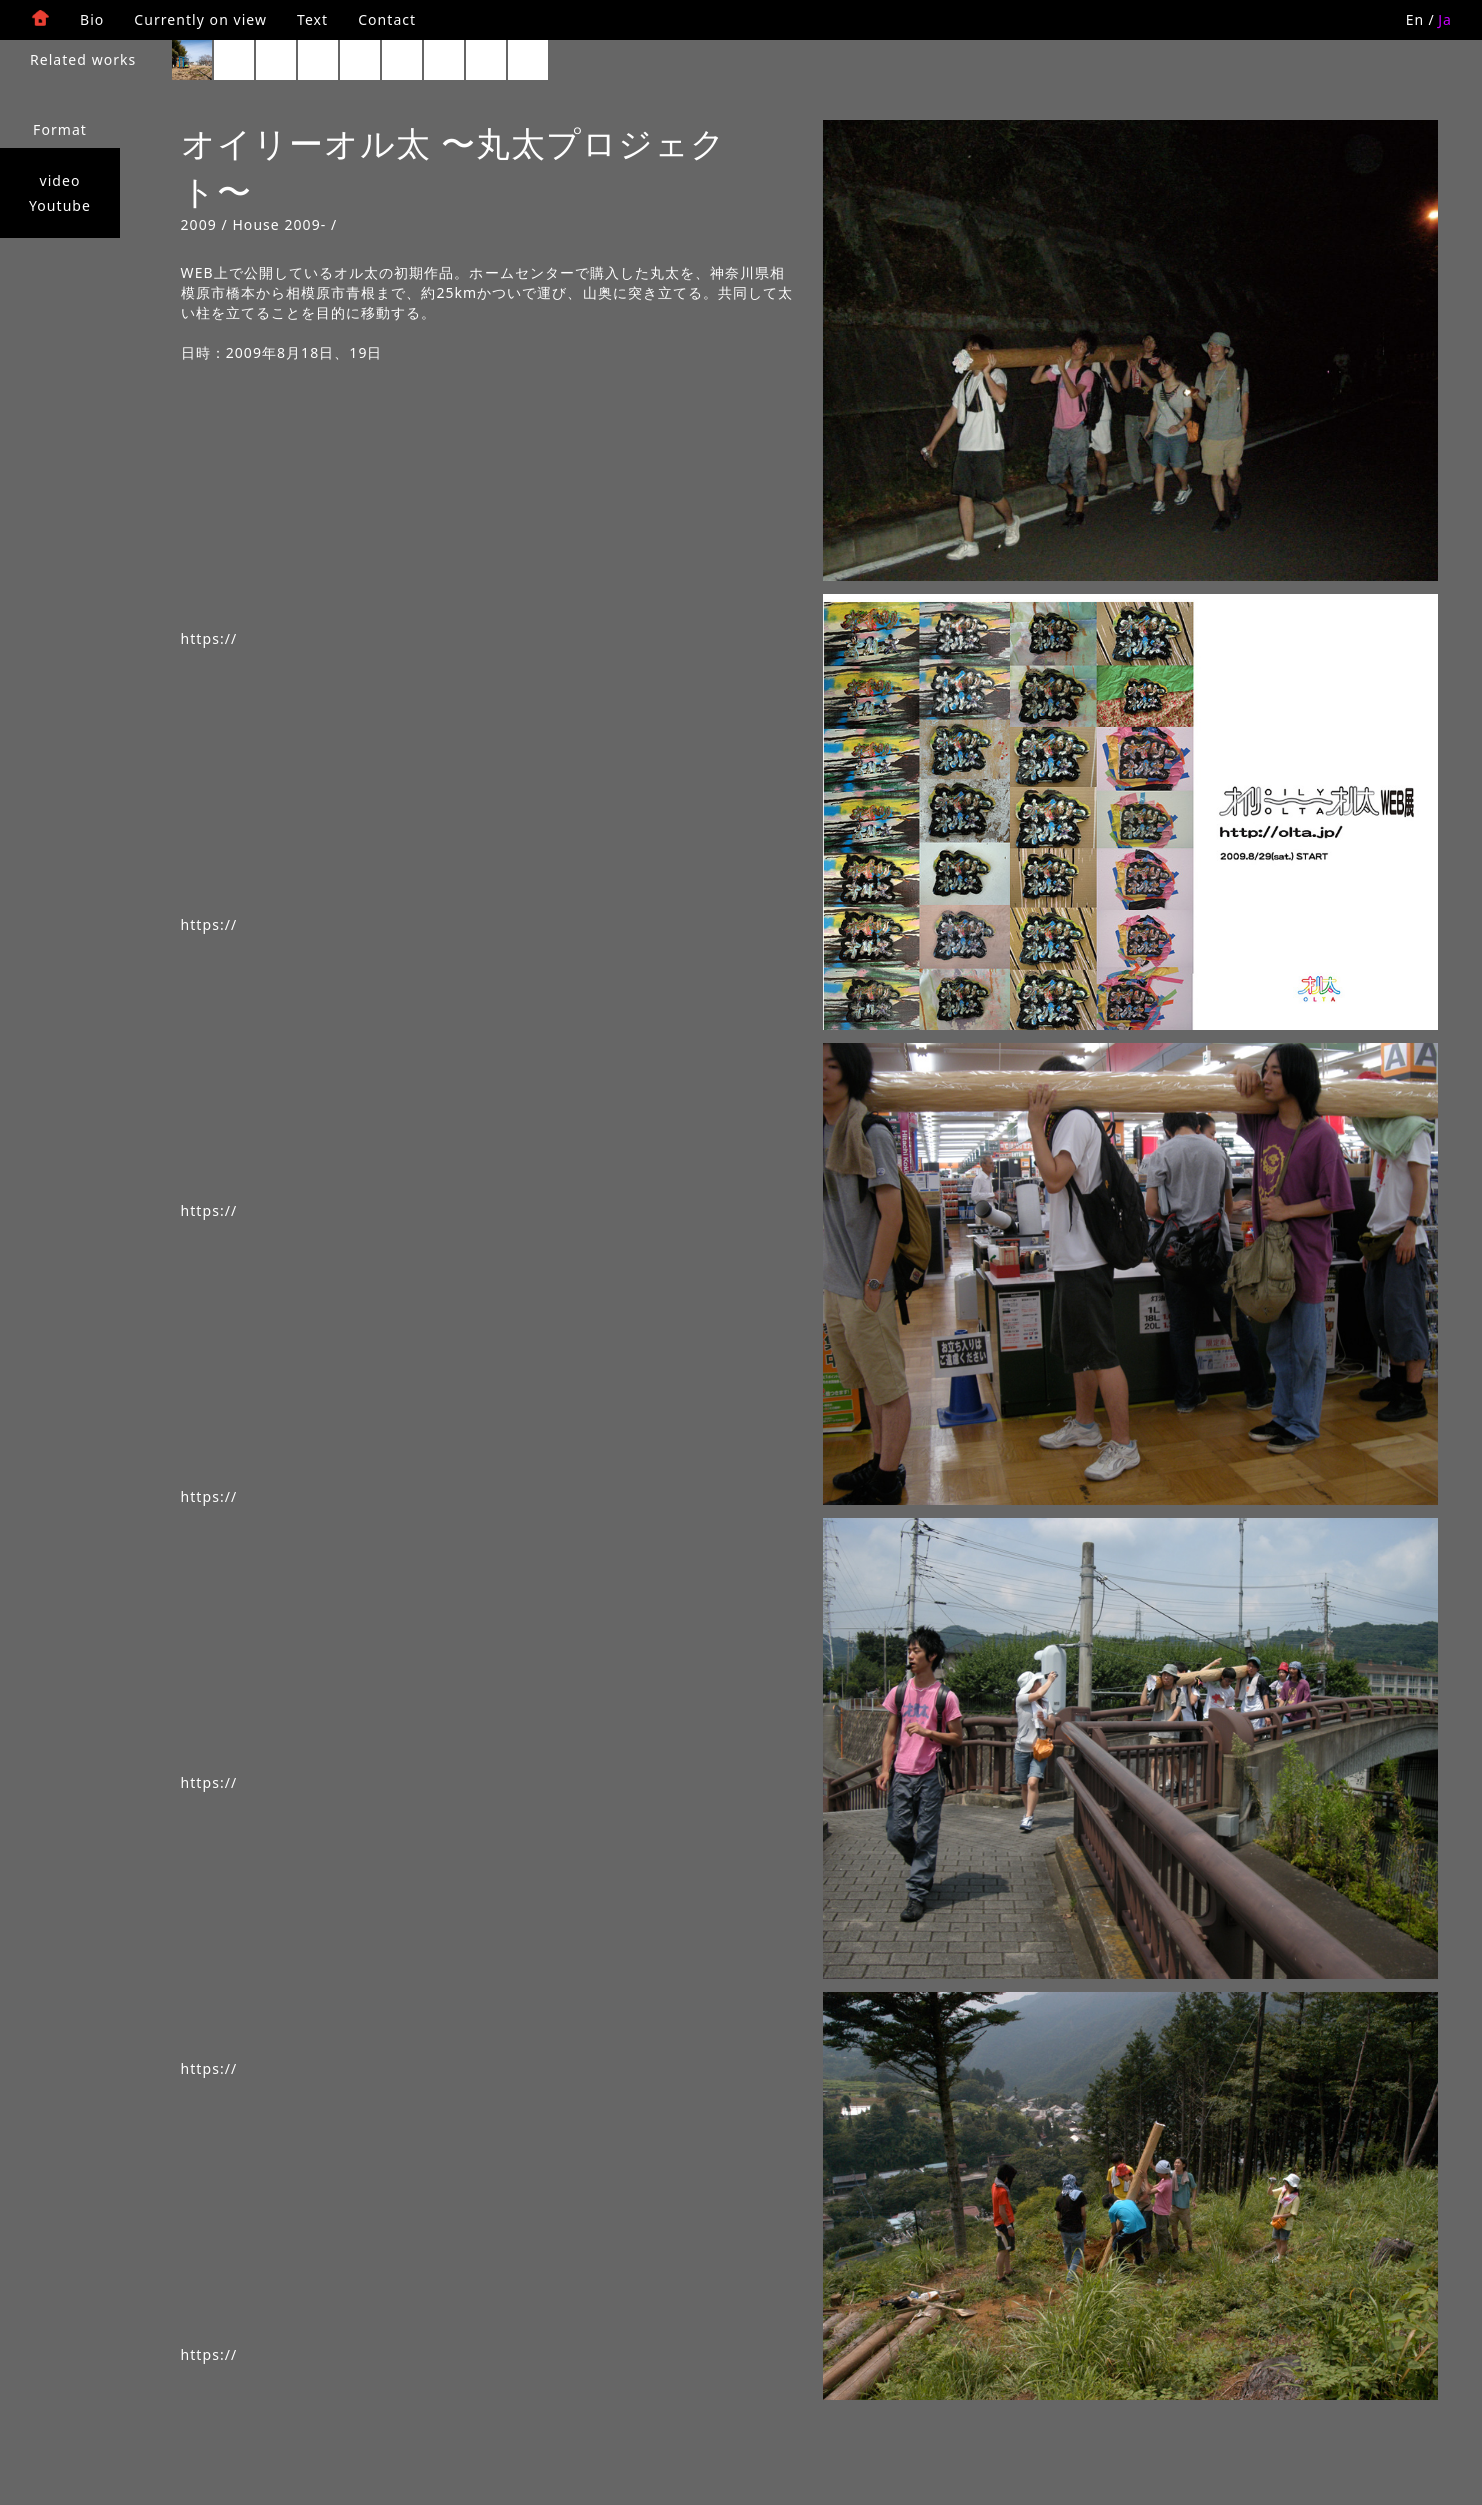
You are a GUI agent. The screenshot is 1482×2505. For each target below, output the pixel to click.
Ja (1445, 19)
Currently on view (200, 19)
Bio (92, 19)
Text (312, 19)
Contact (387, 19)
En (1415, 19)
